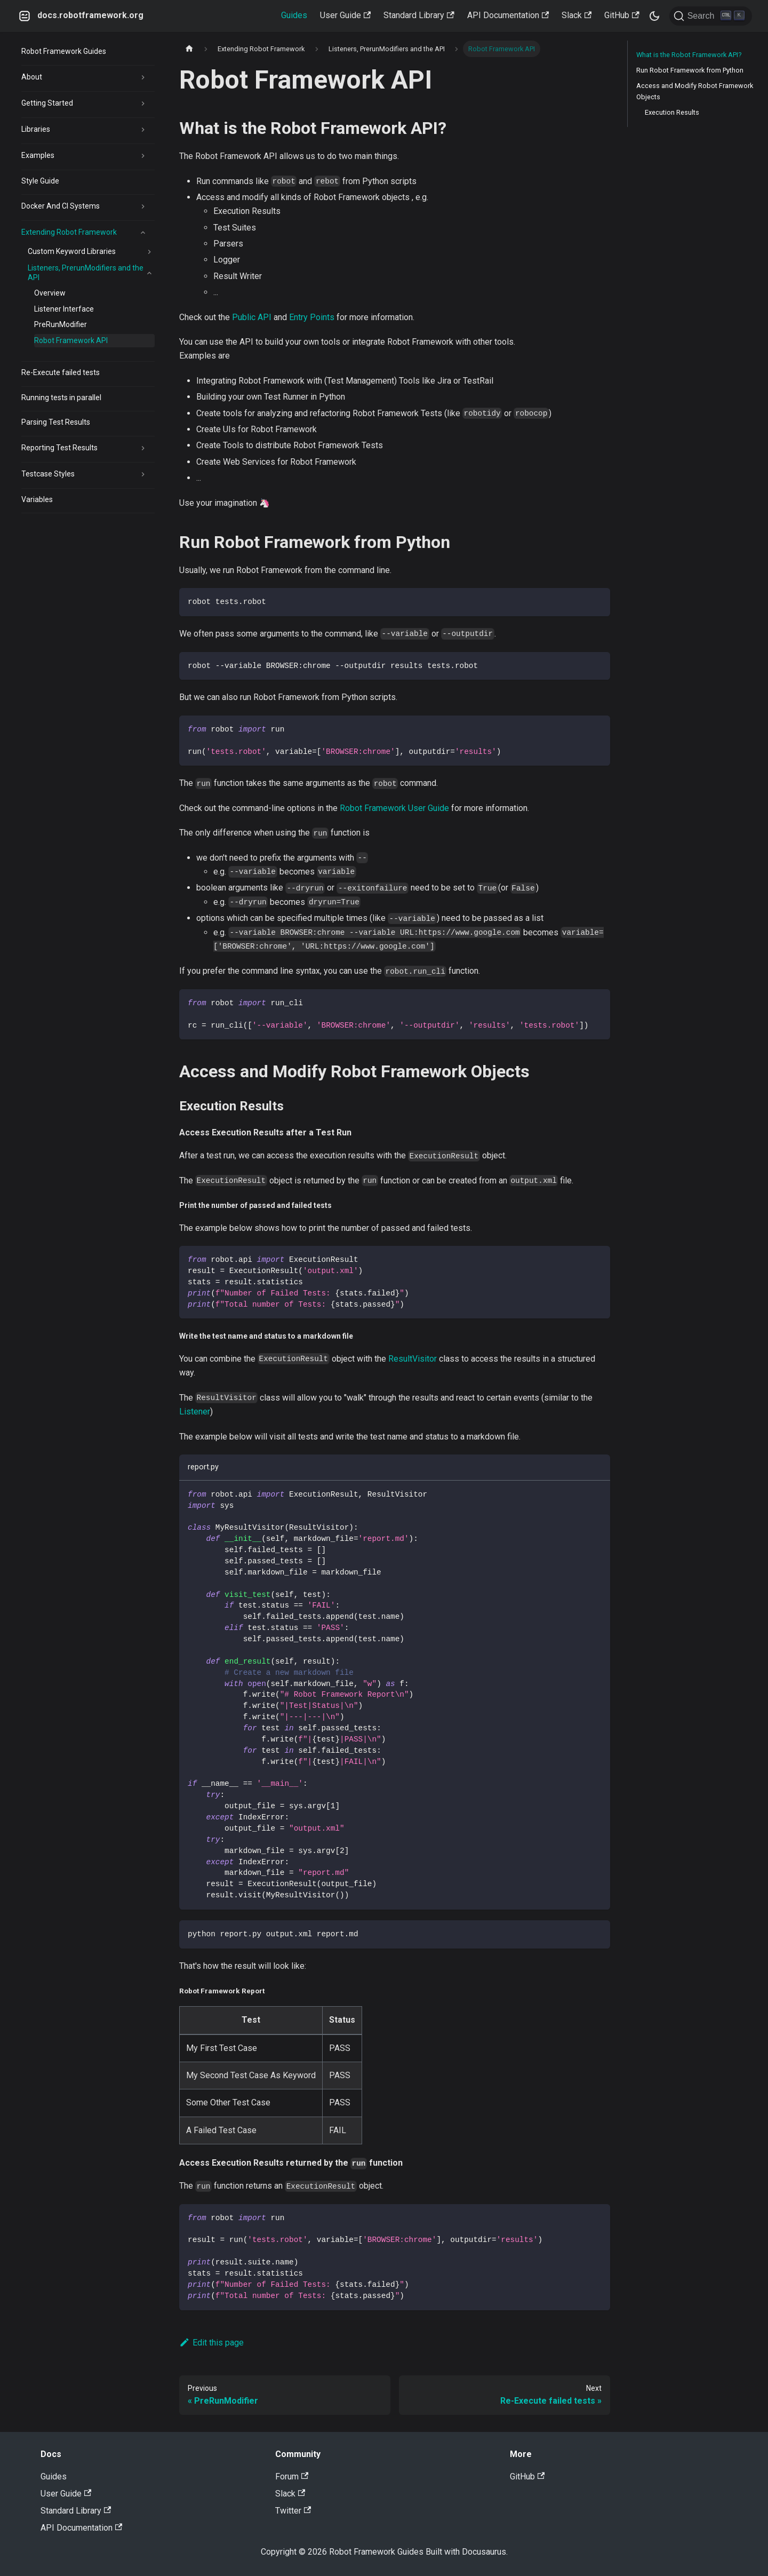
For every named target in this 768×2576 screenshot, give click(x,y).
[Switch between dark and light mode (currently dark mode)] (654, 16)
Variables (37, 499)
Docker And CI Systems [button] (60, 206)
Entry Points (311, 317)
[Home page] (189, 49)
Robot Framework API (71, 340)
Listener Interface (64, 309)
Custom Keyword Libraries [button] (72, 251)
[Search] (710, 16)
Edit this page (211, 2343)
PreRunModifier (60, 324)
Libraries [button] (35, 129)
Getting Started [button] (47, 103)
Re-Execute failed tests (60, 372)
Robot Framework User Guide (394, 808)
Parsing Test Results (55, 422)
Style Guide (40, 181)
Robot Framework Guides (63, 51)
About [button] (31, 77)
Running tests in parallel (61, 397)
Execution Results (672, 112)
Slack (576, 15)
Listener (194, 1411)
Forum (291, 2476)
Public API (251, 317)
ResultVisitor (412, 1359)
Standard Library (418, 15)
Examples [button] (37, 155)
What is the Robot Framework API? (688, 55)
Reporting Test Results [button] (59, 447)
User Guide (345, 15)
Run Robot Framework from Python (689, 70)
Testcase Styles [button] (48, 474)
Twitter (293, 2511)
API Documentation (508, 15)
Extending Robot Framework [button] (69, 232)
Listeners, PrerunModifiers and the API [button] (85, 273)
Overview (50, 293)
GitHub (621, 15)
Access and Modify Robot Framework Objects (694, 91)
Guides (294, 15)
